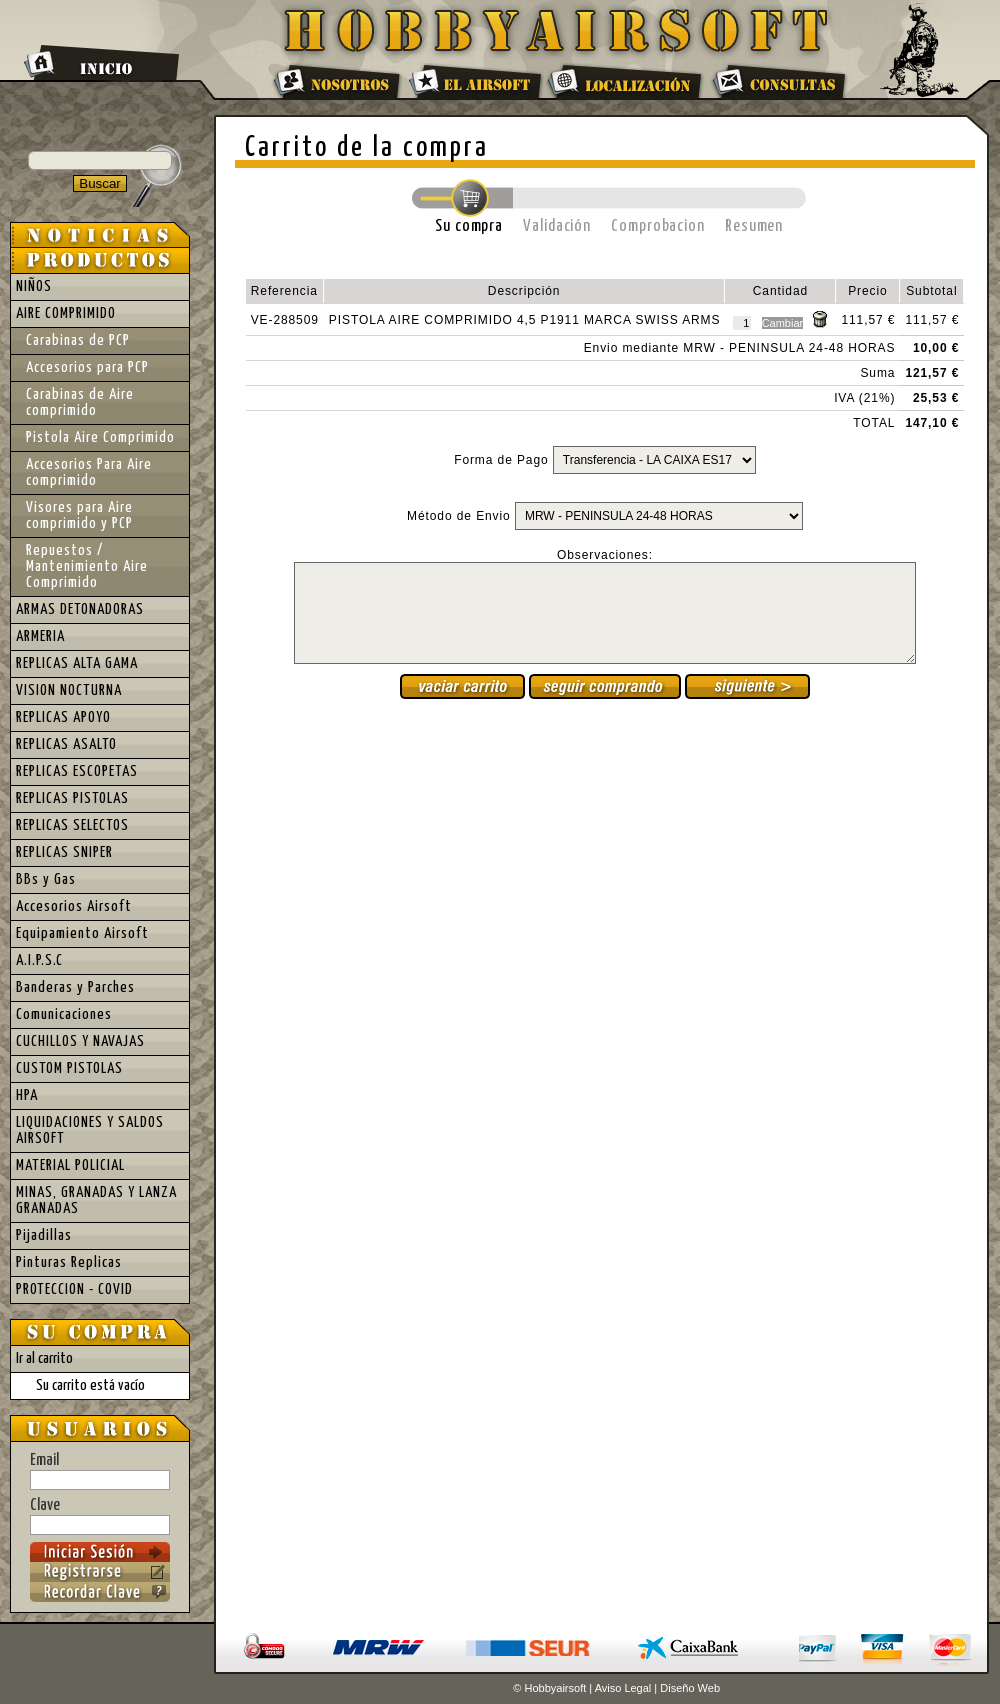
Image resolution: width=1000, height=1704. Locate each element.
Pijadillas (44, 1235)
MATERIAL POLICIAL (70, 1165)
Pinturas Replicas (69, 1262)
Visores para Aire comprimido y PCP (79, 515)
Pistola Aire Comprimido (100, 437)
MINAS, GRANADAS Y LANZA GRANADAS (96, 1200)
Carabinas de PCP (78, 340)
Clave (100, 1516)
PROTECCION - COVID (74, 1289)
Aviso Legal (623, 1688)
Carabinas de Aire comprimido (80, 402)
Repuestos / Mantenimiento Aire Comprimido (87, 566)
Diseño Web (690, 1688)
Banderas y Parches (75, 987)
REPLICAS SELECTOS (72, 825)
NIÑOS (34, 286)
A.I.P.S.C (39, 960)
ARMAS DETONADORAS (80, 609)
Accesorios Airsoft (74, 906)
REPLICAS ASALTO (66, 744)
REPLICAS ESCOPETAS (77, 771)
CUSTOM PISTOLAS (69, 1068)
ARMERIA (40, 636)
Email (100, 1471)
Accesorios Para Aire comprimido (89, 472)
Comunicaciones (64, 1014)
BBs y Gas (46, 879)
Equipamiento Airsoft (82, 933)
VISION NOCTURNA (69, 690)
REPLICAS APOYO (63, 717)
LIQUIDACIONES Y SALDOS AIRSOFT (90, 1130)
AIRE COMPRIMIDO (66, 313)
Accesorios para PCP (87, 367)
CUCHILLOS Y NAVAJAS (80, 1041)
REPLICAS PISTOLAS (72, 798)
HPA (27, 1095)
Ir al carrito (44, 1358)
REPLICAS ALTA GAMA (77, 663)
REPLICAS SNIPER (64, 852)
